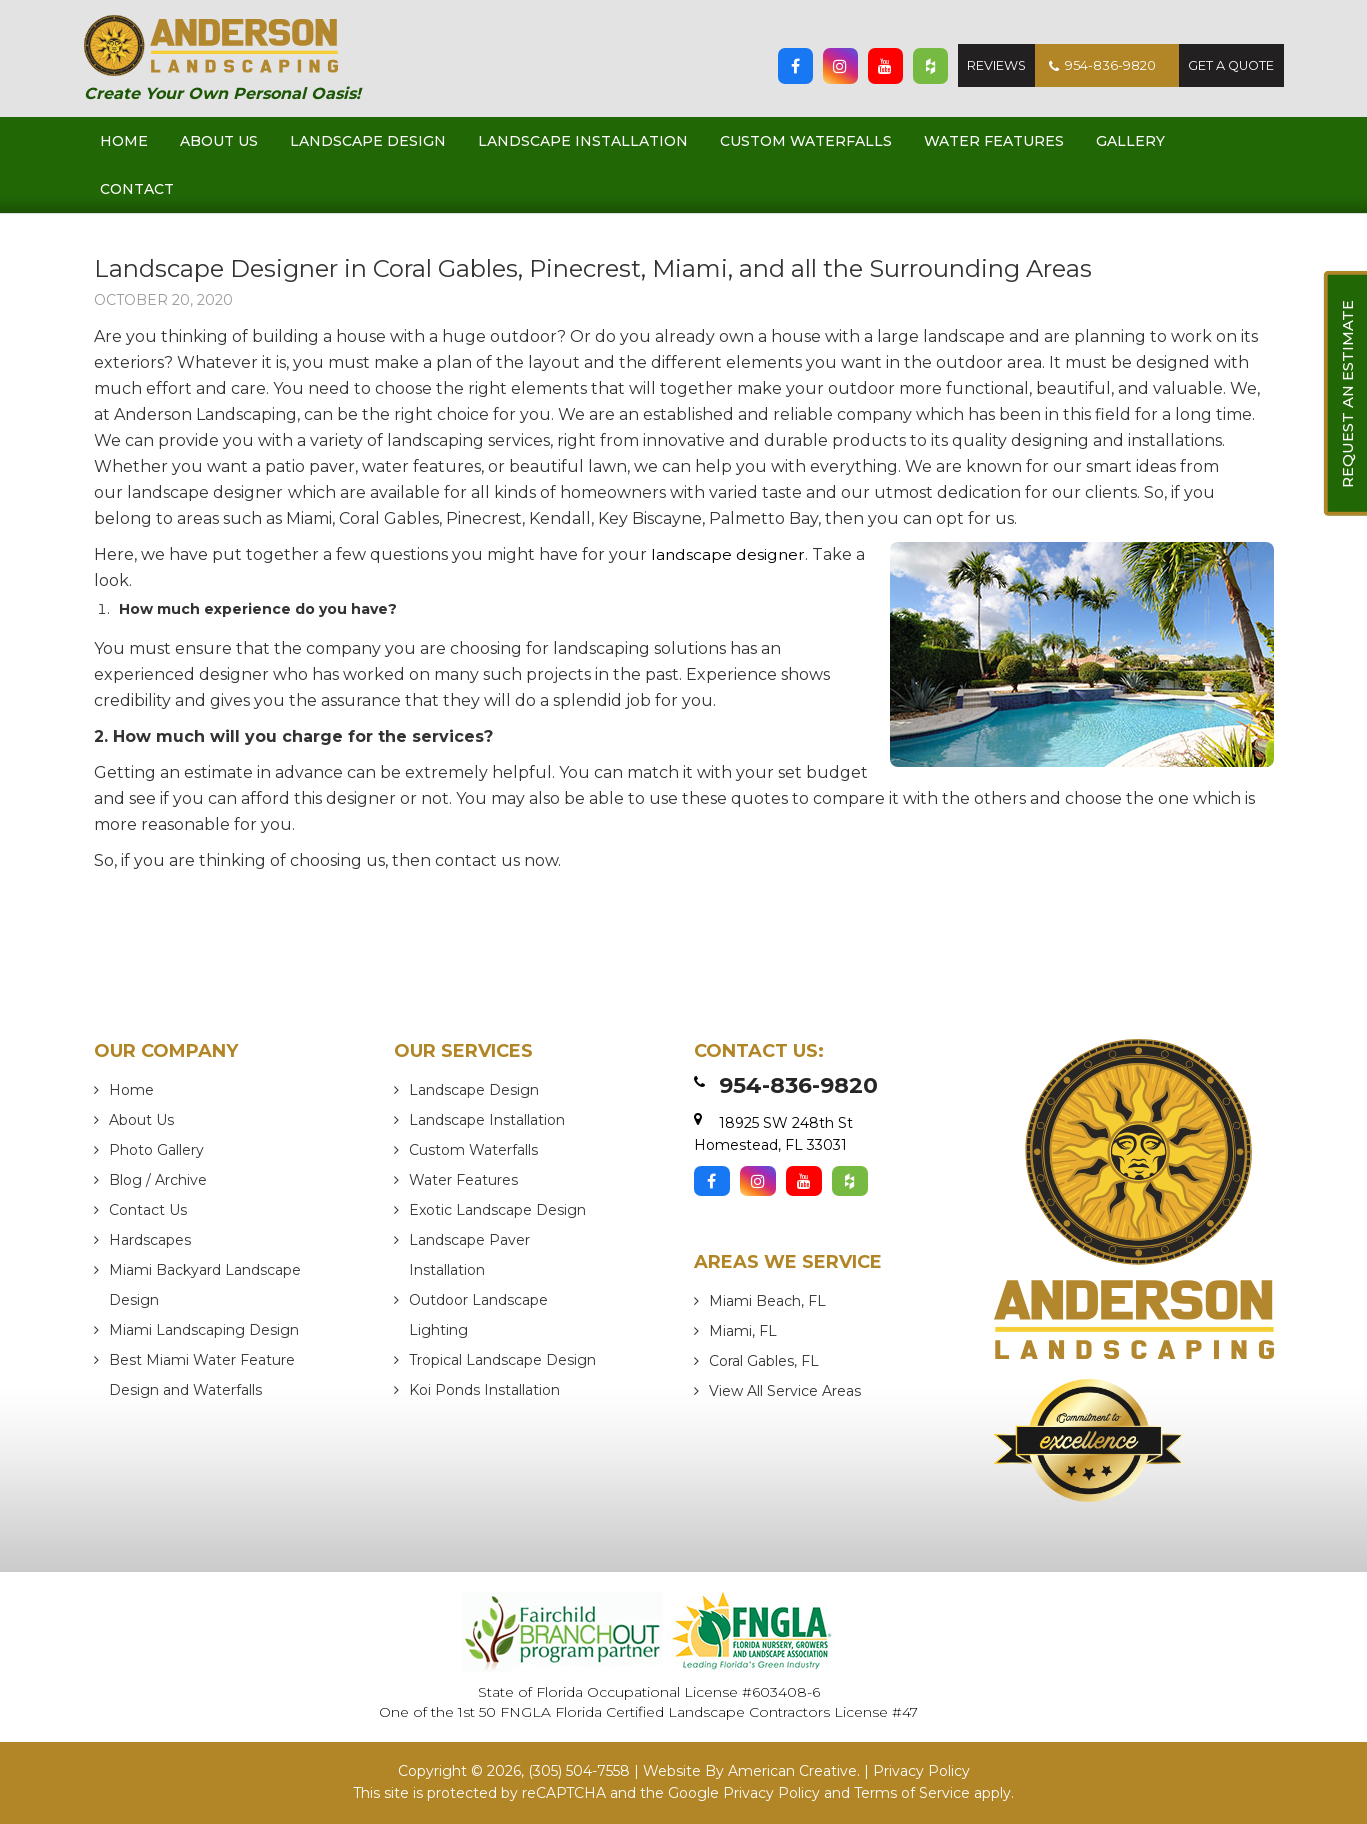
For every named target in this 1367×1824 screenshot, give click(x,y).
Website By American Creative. (751, 1772)
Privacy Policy (921, 1772)
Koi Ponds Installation (484, 1390)
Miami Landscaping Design (204, 1330)
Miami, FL (743, 1331)
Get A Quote (1229, 66)
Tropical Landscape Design (502, 1360)
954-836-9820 (1096, 66)
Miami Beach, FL (767, 1301)
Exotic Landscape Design (497, 1210)
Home (131, 1090)
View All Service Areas (785, 1391)
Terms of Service (912, 1793)
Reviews (988, 66)
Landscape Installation (487, 1120)
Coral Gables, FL (764, 1361)
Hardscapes (150, 1240)
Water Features (463, 1180)
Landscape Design (474, 1090)
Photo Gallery (156, 1150)
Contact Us (148, 1210)
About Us (141, 1120)
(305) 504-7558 (579, 1772)
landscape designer (729, 554)
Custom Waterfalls (473, 1150)
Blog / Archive (158, 1180)
